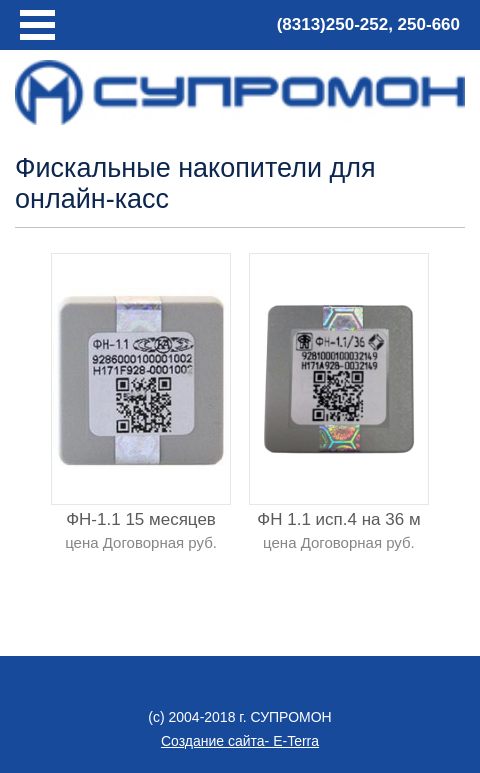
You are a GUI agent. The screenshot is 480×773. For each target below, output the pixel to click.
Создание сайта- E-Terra (240, 741)
